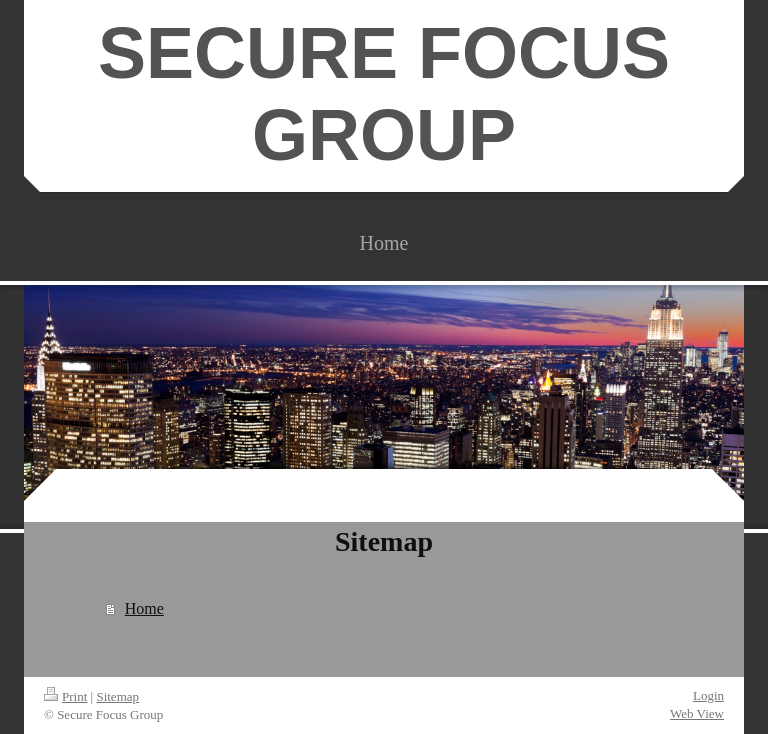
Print (65, 696)
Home (144, 608)
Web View (697, 713)
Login (708, 695)
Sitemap (117, 696)
